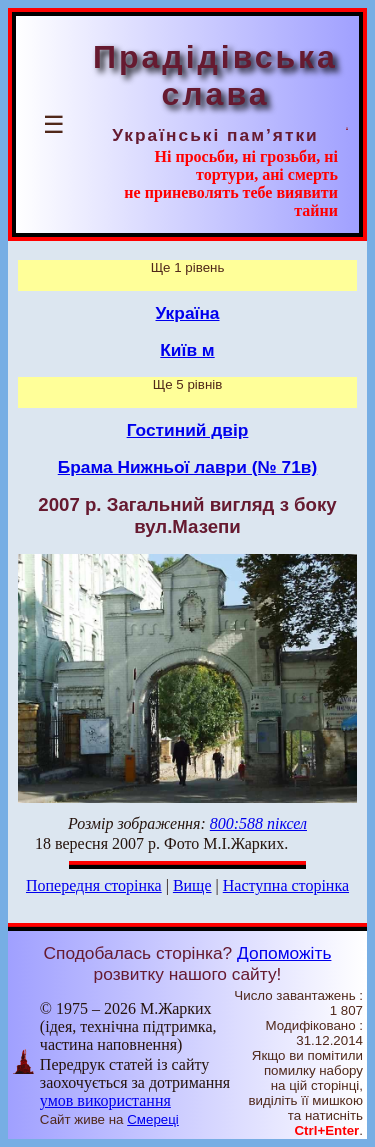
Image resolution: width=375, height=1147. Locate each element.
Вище (192, 885)
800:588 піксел (258, 823)
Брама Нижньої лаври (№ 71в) (188, 467)
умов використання (105, 1100)
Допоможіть (284, 953)
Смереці (153, 1119)
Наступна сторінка (286, 885)
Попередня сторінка (94, 885)
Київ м (187, 350)
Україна (188, 313)
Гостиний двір (188, 430)
